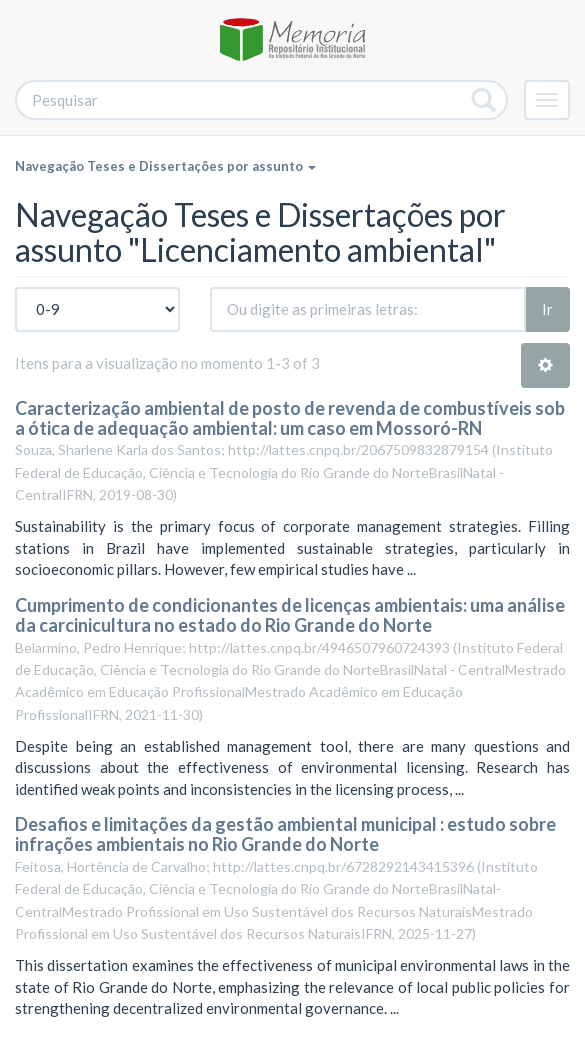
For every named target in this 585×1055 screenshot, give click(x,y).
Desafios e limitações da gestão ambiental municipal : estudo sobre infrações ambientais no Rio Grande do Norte (285, 834)
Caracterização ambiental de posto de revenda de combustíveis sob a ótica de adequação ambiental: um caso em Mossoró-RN (290, 418)
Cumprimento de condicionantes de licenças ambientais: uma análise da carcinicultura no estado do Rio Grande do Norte (290, 615)
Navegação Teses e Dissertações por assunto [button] (165, 166)
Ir (547, 309)
